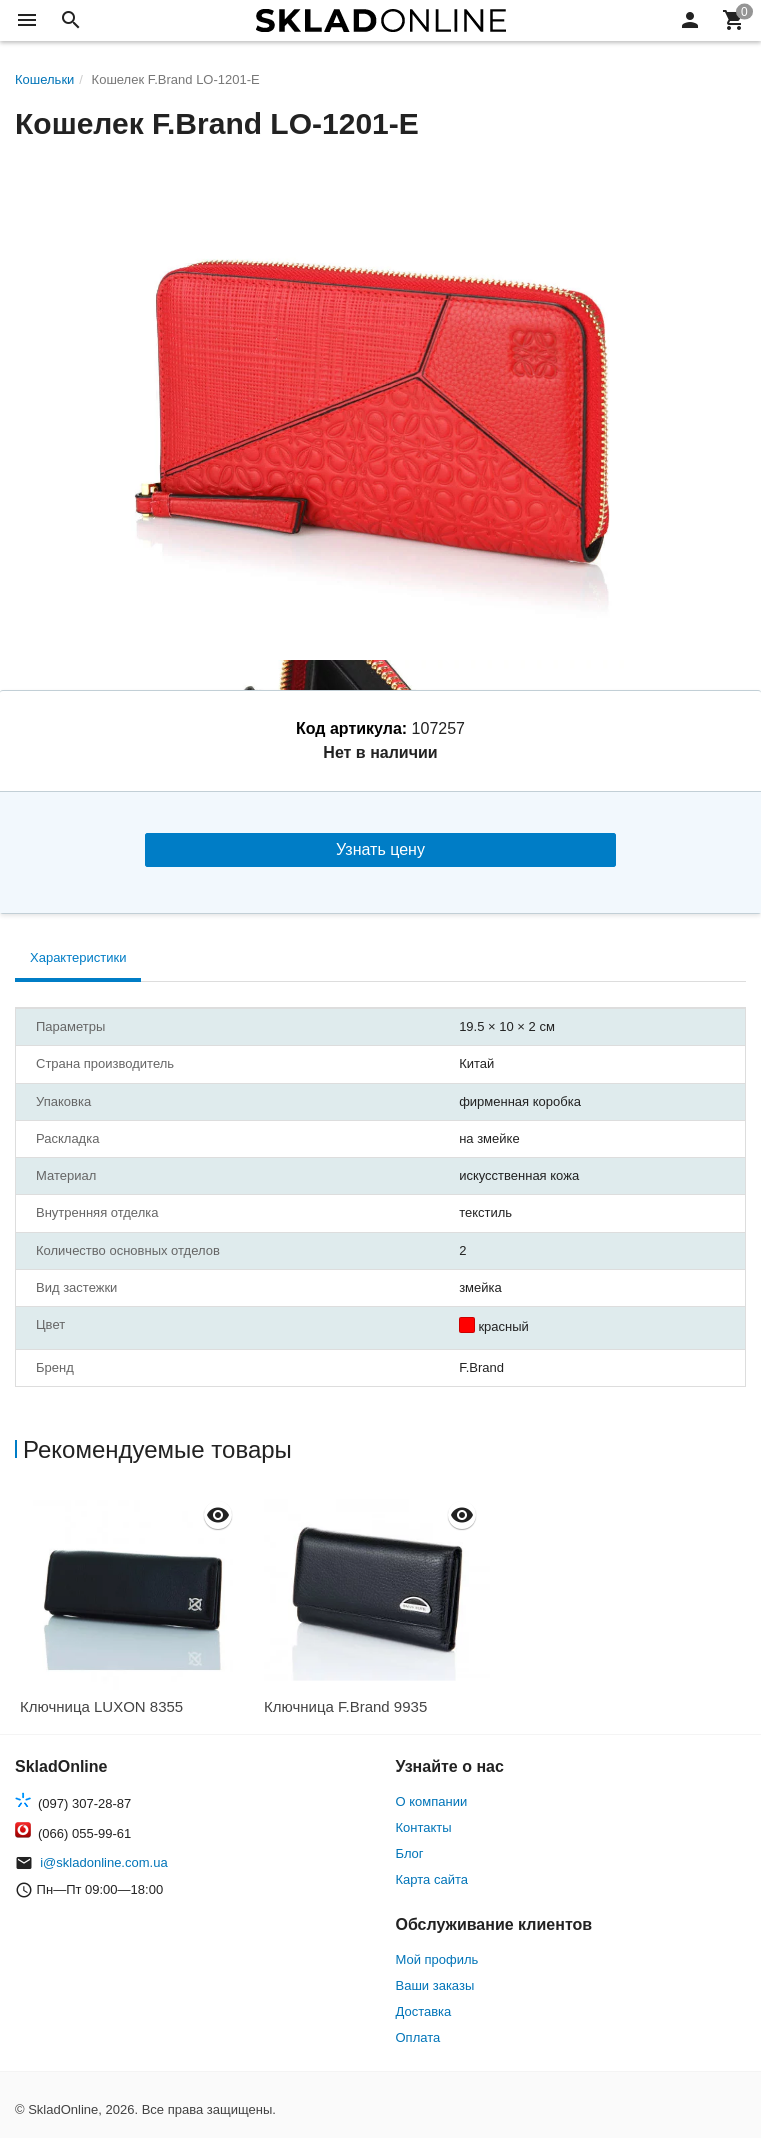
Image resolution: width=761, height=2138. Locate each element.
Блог (410, 1853)
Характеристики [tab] (78, 957)
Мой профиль (437, 1959)
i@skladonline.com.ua (103, 1862)
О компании (432, 1801)
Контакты (424, 1827)
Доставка (424, 2011)
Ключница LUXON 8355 (101, 1706)
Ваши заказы (435, 1985)
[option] (137, 1609)
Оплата (418, 2037)
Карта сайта (432, 1879)
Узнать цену (380, 849)
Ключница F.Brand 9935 (345, 1706)
